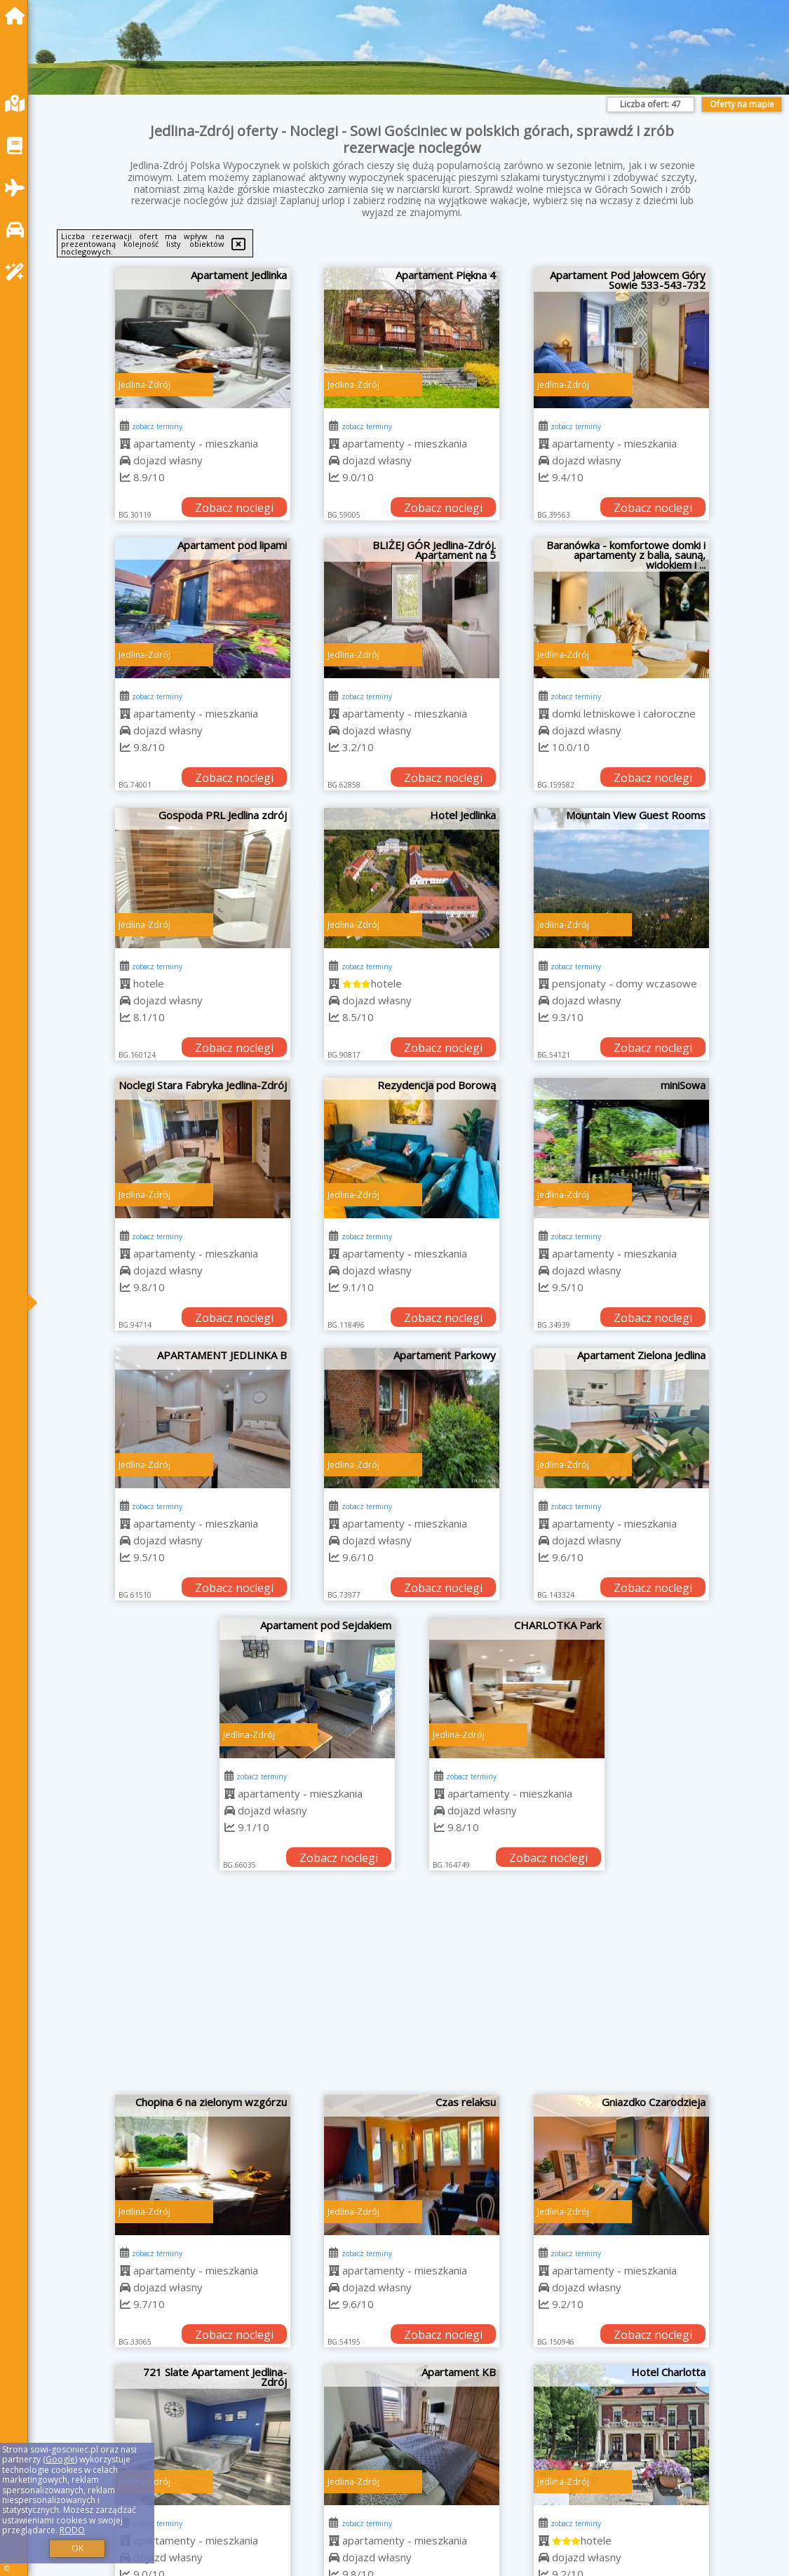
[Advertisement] (412, 1989)
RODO (72, 2530)
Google (60, 2459)
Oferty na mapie (742, 104)
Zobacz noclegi (234, 507)
